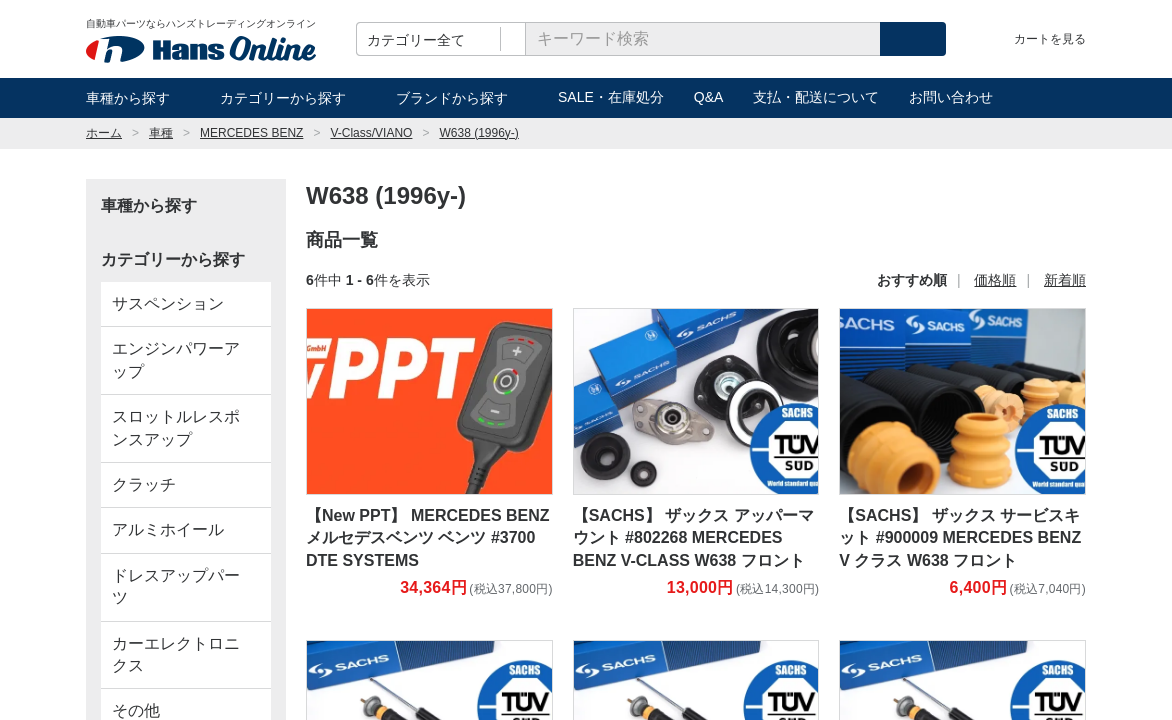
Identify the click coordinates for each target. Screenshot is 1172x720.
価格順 (995, 280)
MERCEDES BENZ (251, 133)
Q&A (709, 97)
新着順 (1065, 280)
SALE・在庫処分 (611, 97)
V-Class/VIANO (371, 133)
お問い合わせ (951, 97)
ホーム (104, 133)
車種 (161, 133)
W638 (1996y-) (478, 133)
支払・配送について (816, 97)
